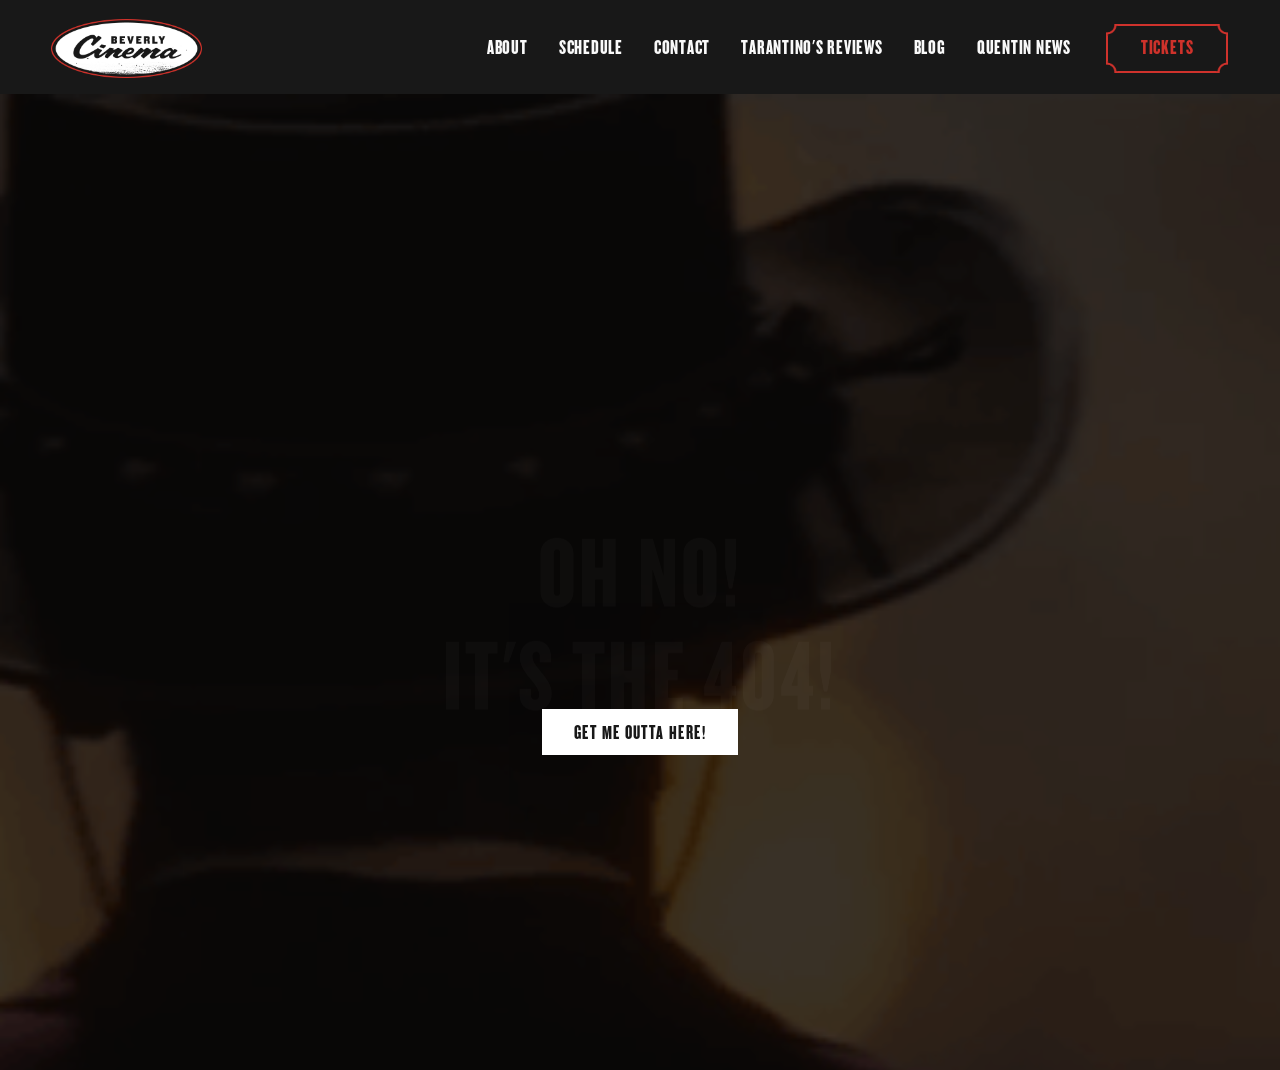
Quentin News (1024, 47)
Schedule (591, 47)
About (507, 47)
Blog (930, 47)
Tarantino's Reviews (811, 47)
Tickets (1167, 47)
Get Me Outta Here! (640, 732)
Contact (682, 47)
